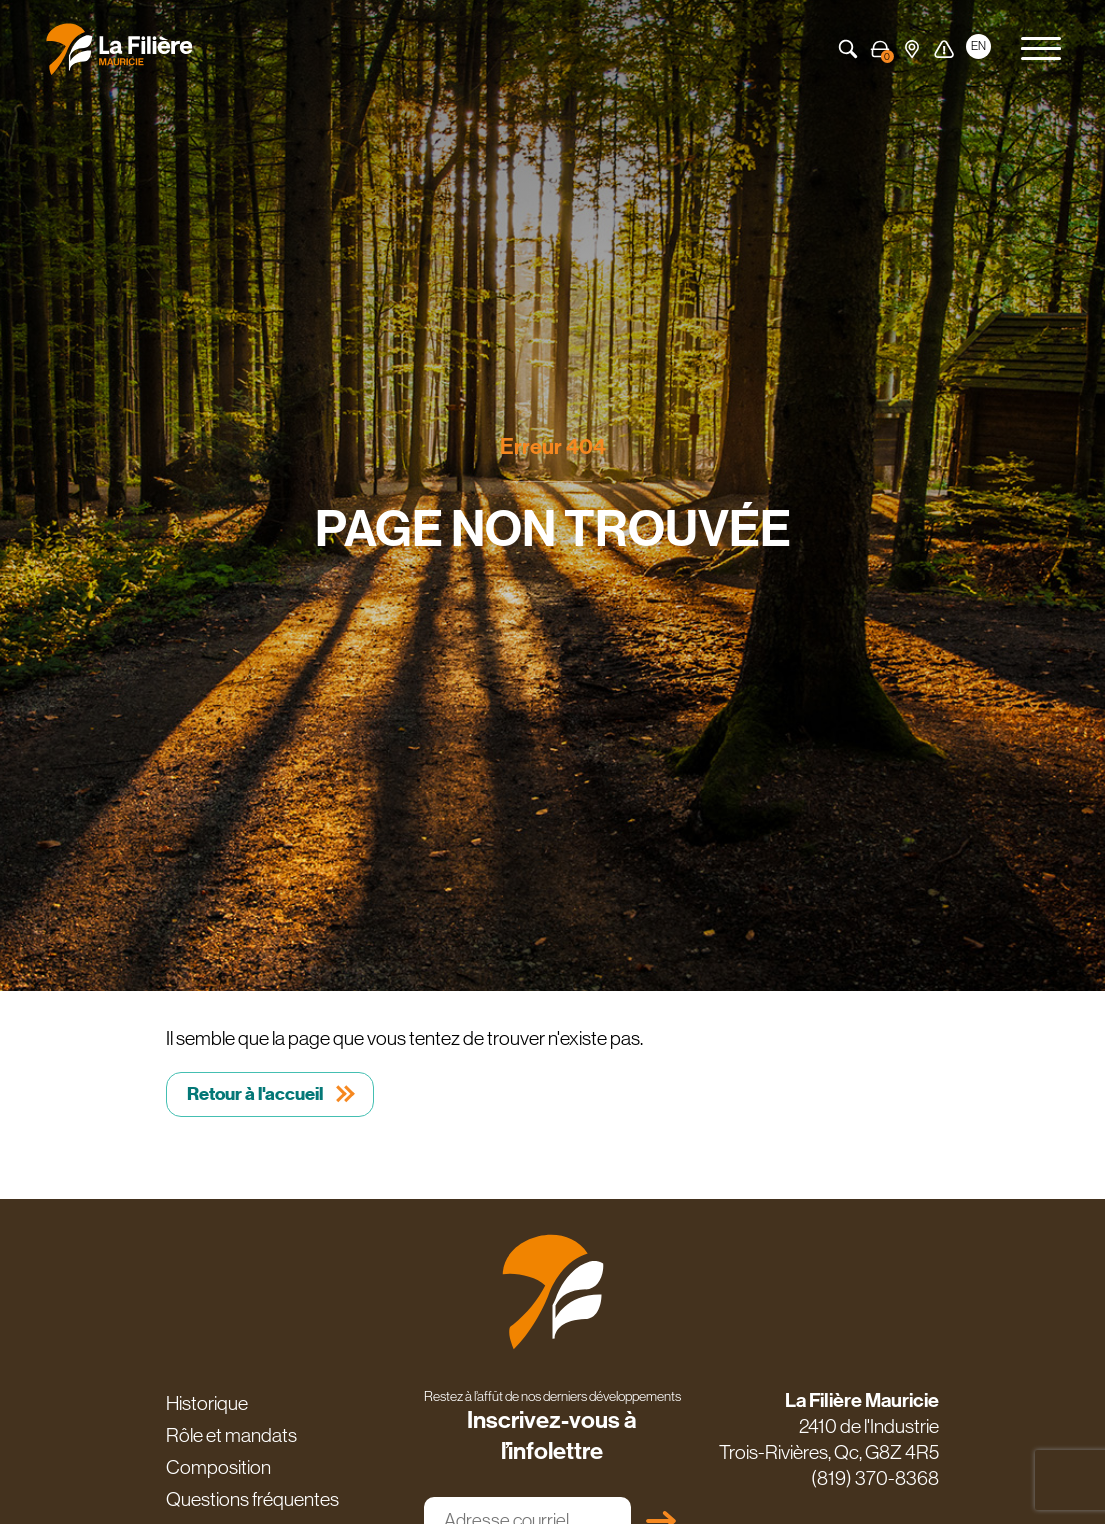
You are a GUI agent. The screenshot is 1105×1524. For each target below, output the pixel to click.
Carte (912, 49)
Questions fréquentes (252, 1499)
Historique (207, 1403)
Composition (218, 1467)
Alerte (944, 49)
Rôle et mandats (231, 1435)
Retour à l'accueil (255, 1094)
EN (978, 46)
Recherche (848, 49)
